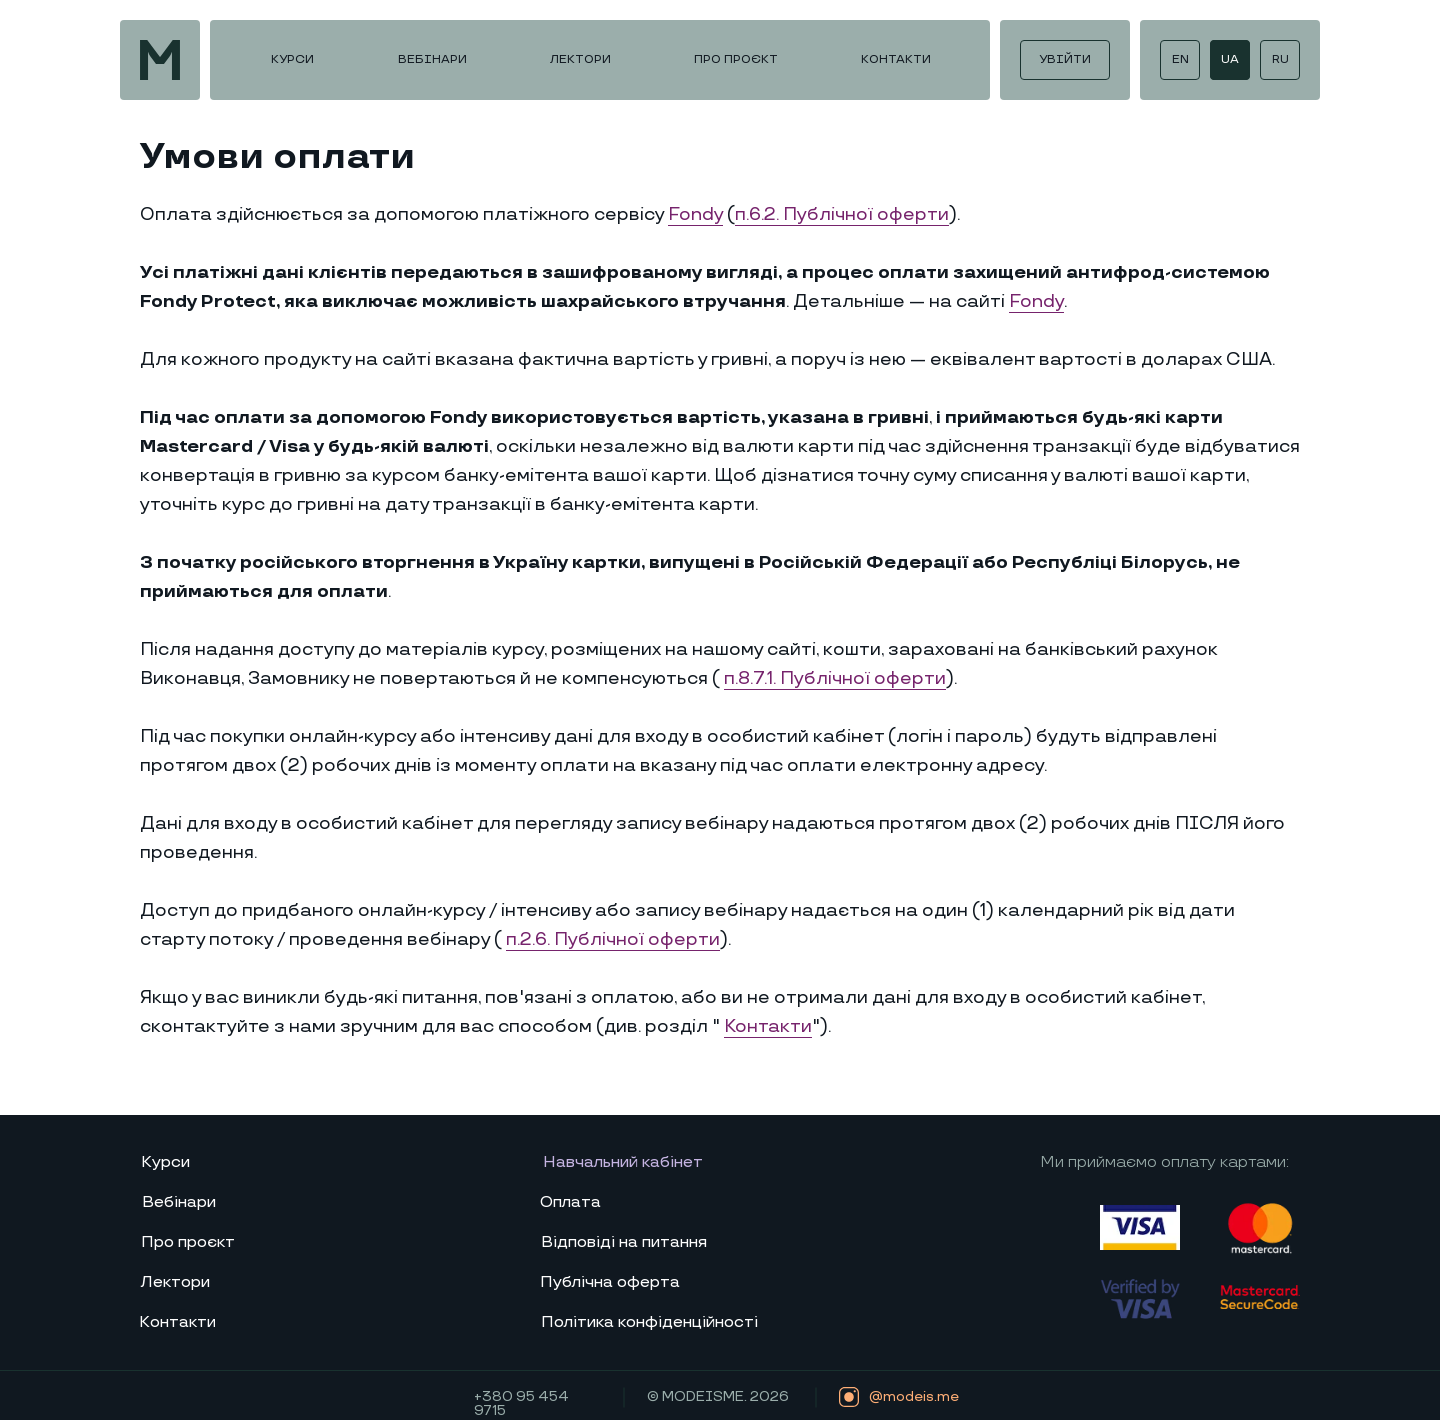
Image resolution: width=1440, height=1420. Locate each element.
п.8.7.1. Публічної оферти (835, 678)
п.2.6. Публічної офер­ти (613, 939)
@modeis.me (914, 1396)
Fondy (695, 214)
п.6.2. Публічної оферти (842, 214)
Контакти (768, 1026)
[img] (160, 60)
